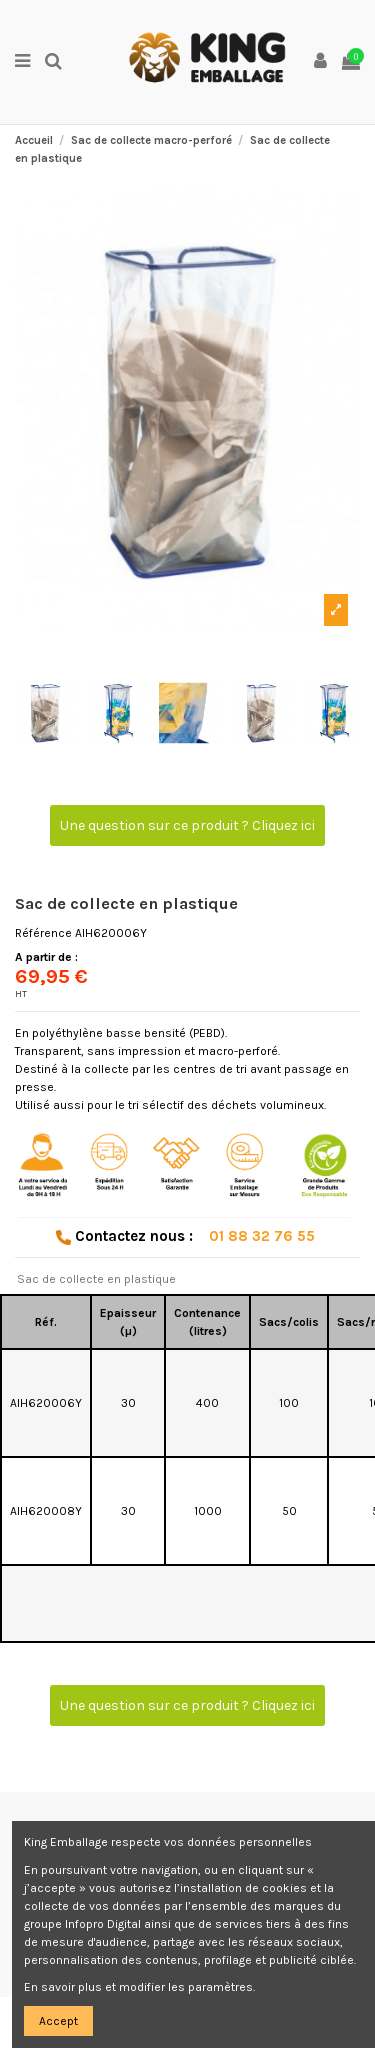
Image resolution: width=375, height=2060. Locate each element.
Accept (58, 2021)
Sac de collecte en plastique (96, 1279)
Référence (43, 933)
